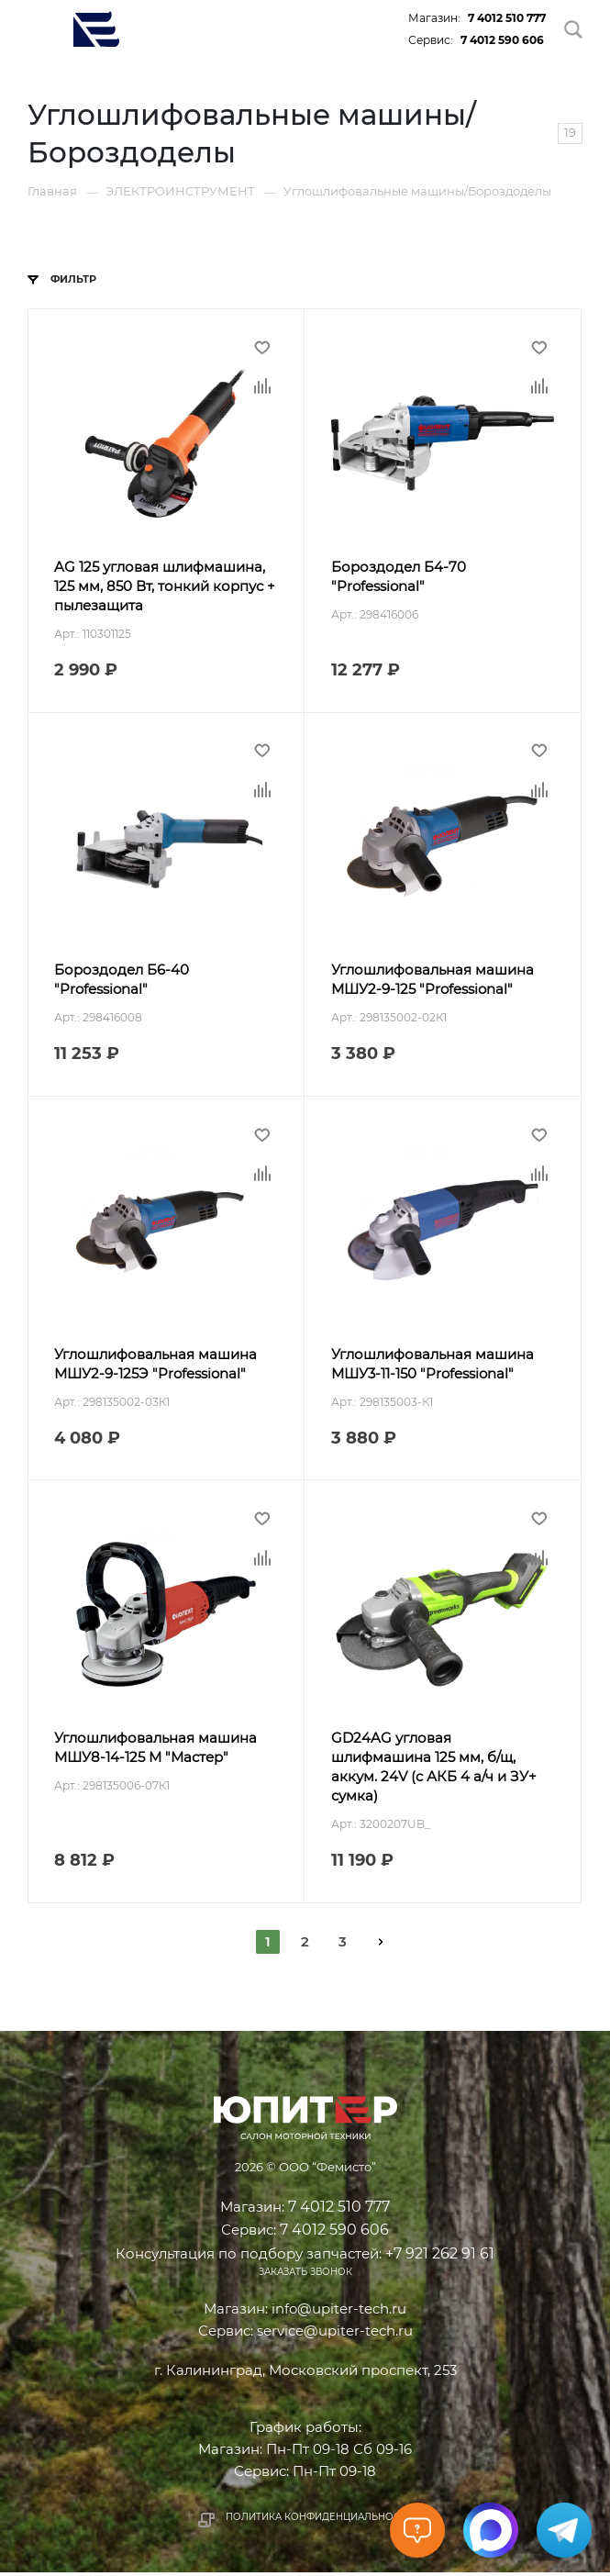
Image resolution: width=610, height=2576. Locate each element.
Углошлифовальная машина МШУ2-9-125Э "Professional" (156, 1366)
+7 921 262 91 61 (439, 2256)
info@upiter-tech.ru (339, 2312)
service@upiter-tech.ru (335, 2334)
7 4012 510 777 (507, 18)
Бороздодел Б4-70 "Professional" (398, 577)
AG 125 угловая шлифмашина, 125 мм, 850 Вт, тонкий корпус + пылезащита (165, 587)
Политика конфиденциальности (319, 2520)
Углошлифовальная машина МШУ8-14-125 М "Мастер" (156, 1751)
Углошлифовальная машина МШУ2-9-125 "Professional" (432, 981)
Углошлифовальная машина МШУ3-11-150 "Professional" (432, 1366)
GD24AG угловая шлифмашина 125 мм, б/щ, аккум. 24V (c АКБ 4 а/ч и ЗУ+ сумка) (434, 1770)
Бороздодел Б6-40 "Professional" (122, 981)
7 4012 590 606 (502, 40)
